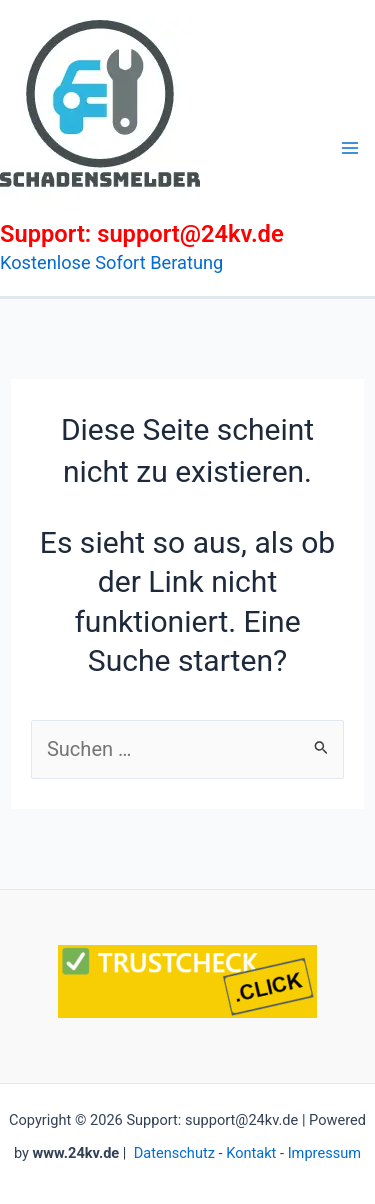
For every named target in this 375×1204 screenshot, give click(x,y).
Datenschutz (174, 1153)
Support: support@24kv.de (142, 234)
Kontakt (251, 1153)
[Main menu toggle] (350, 148)
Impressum (324, 1153)
